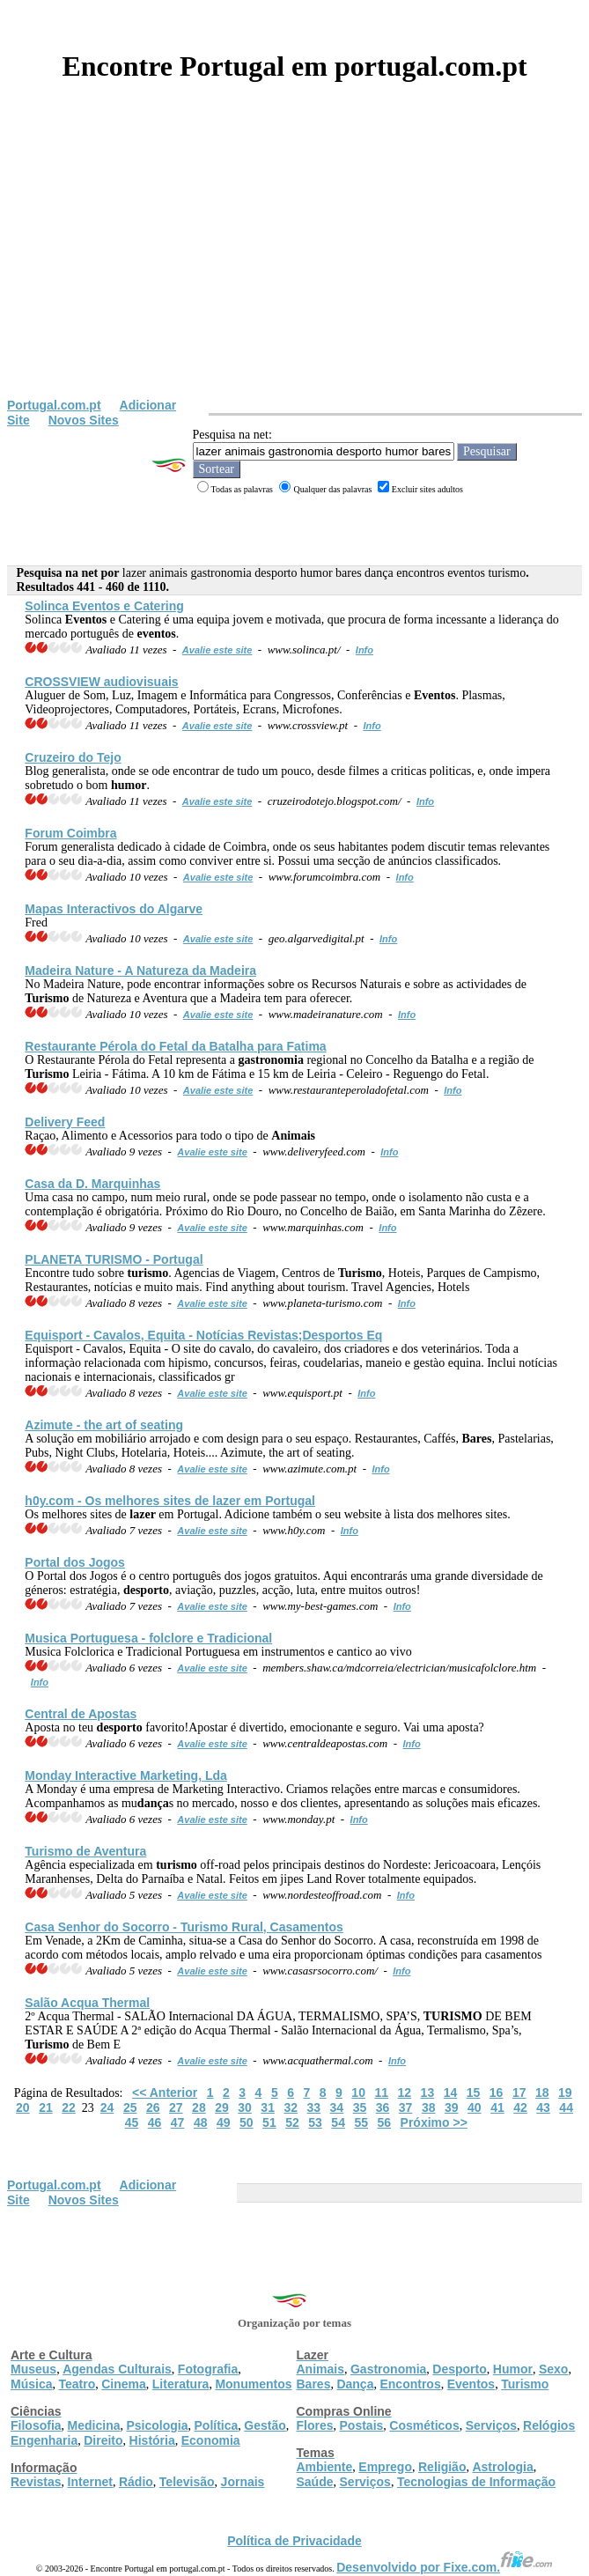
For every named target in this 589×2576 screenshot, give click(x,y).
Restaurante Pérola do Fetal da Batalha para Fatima (175, 1046)
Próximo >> (434, 2122)
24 (107, 2107)
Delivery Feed (65, 1122)
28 (199, 2107)
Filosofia (36, 2425)
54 (338, 2122)
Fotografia (208, 2369)
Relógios (549, 2425)
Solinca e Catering (104, 606)
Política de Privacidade (294, 2541)
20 (23, 2107)
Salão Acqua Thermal (87, 2003)
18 (542, 2092)
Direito (103, 2440)
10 (358, 2092)
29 (222, 2107)
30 (245, 2107)
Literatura (181, 2384)
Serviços (491, 2425)
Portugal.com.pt (54, 405)
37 (406, 2107)
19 (565, 2092)
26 (153, 2107)
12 (405, 2092)
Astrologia (502, 2467)
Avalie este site (217, 650)
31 (268, 2107)
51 (269, 2122)
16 (497, 2092)
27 (176, 2107)
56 (385, 2122)
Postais (362, 2425)
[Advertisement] (294, 266)
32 (290, 2107)
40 (475, 2107)
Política (217, 2425)
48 (201, 2122)
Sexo (553, 2369)
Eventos (471, 2384)
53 (315, 2122)
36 (383, 2107)
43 (543, 2107)
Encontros (409, 2384)
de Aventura (85, 1851)
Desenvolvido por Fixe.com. (444, 2567)
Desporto (459, 2369)
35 (360, 2107)
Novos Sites (83, 420)
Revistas (36, 2482)
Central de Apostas (80, 1714)
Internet (90, 2482)
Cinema (123, 2384)
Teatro (76, 2384)
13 (428, 2092)
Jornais (243, 2482)
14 (451, 2092)
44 (566, 2107)
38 (429, 2107)
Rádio (136, 2482)
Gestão (264, 2425)
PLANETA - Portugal (113, 1259)
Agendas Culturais (117, 2369)
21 (46, 2107)
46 (155, 2122)
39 (452, 2107)
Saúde (315, 2482)
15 (474, 2092)
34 (337, 2107)
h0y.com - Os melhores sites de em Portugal (170, 1501)
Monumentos (253, 2384)
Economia (210, 2440)
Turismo (525, 2384)
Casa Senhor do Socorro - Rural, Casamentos (184, 1927)
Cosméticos (424, 2425)
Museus (33, 2369)
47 (178, 2122)
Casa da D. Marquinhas (92, 1184)
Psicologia (157, 2425)
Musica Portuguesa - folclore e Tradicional (148, 1638)
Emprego (385, 2467)
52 (292, 2122)
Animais (320, 2369)
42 (520, 2107)
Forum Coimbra (70, 833)
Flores (315, 2425)
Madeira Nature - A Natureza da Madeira (140, 970)
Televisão (187, 2482)
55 (361, 2122)
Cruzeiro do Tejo (73, 757)
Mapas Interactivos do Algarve (113, 909)
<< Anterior (164, 2092)
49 (224, 2122)
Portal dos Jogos (75, 1562)
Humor (513, 2369)
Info (364, 650)
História (152, 2440)
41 (497, 2107)
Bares (314, 2384)
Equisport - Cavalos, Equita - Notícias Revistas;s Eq (203, 1335)
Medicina (94, 2425)
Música (31, 2384)
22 (69, 2107)
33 (314, 2107)
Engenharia (44, 2440)
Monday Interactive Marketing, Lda (126, 1775)
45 (132, 2122)
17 (519, 2092)
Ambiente (325, 2467)
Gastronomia (388, 2369)
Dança (354, 2384)
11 (381, 2092)
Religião (442, 2467)
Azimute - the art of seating (104, 1425)
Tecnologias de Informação (476, 2482)
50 (246, 2122)
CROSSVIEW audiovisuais (101, 682)
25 (130, 2107)
